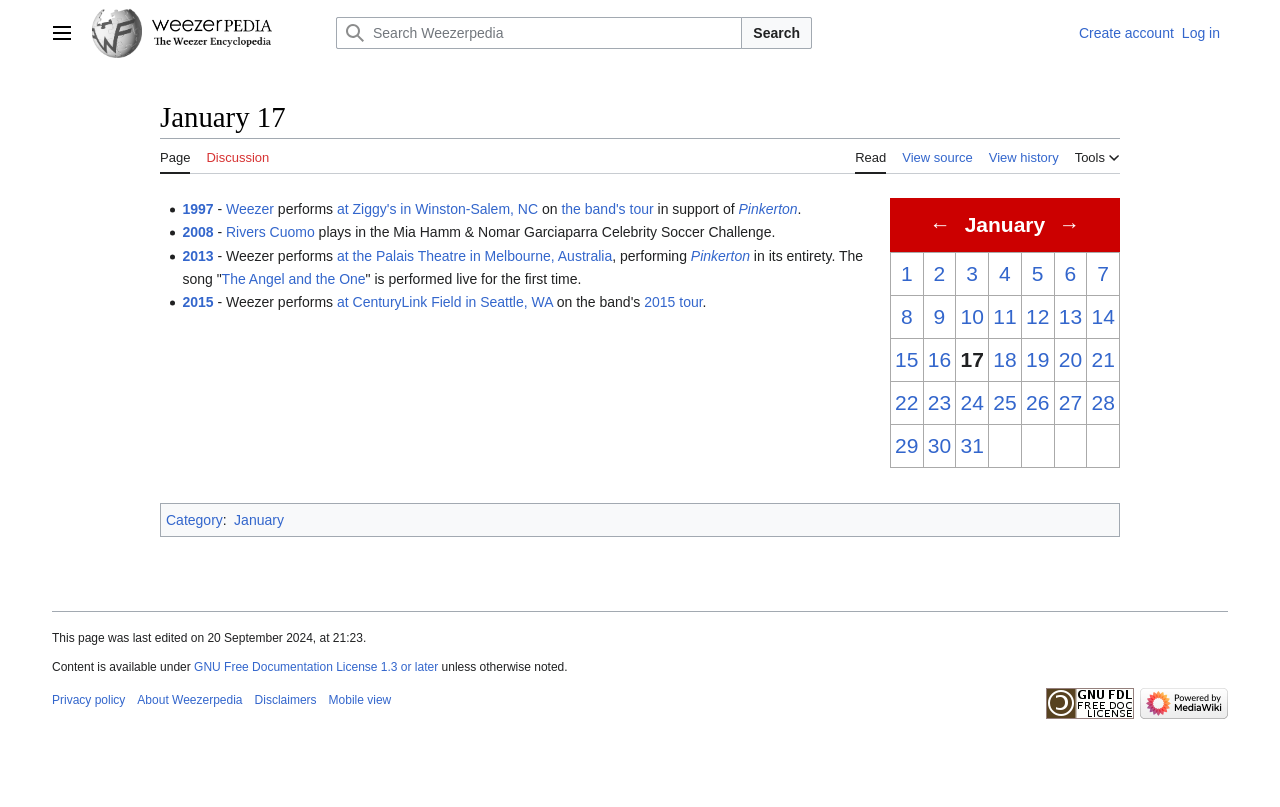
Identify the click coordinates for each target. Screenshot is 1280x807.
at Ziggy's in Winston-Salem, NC (437, 209)
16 (939, 359)
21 (1102, 359)
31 (972, 445)
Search (776, 33)
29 (906, 445)
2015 (197, 302)
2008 (197, 232)
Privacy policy (88, 700)
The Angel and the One (294, 279)
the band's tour (607, 209)
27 (1070, 402)
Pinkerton (767, 209)
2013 (197, 256)
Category (194, 520)
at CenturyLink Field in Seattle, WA (445, 302)
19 (1037, 359)
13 (1070, 316)
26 (1037, 402)
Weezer (250, 209)
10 (972, 316)
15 (906, 359)
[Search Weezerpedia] (539, 33)
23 (939, 402)
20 (1070, 359)
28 (1102, 402)
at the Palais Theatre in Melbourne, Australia (474, 256)
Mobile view (360, 700)
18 (1004, 359)
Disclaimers (286, 700)
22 (906, 402)
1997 (197, 209)
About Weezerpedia (189, 700)
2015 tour (673, 302)
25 (1004, 402)
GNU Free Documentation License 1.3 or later (316, 667)
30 (939, 445)
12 (1037, 316)
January (259, 520)
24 (972, 402)
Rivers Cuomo (270, 232)
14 (1102, 316)
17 (972, 359)
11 (1004, 316)
